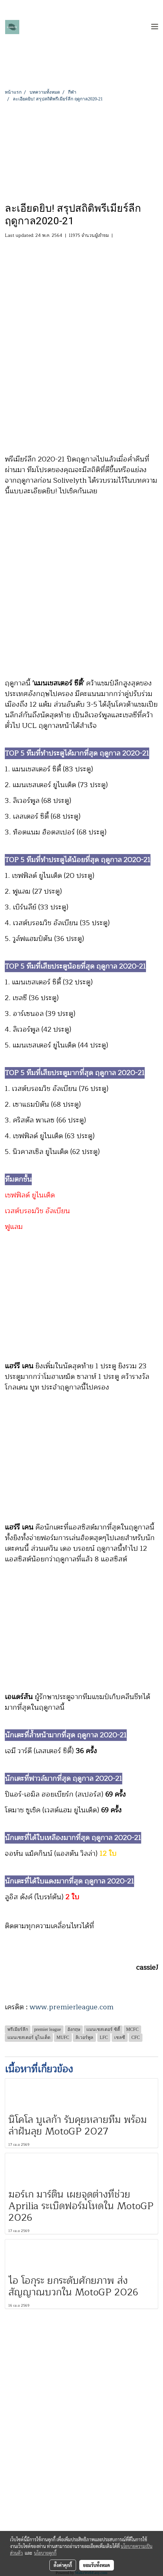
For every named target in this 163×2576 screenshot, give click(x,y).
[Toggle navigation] (155, 27)
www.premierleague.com (72, 2007)
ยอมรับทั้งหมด (96, 2565)
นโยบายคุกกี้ (45, 2553)
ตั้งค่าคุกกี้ (63, 2565)
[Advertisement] (81, 151)
